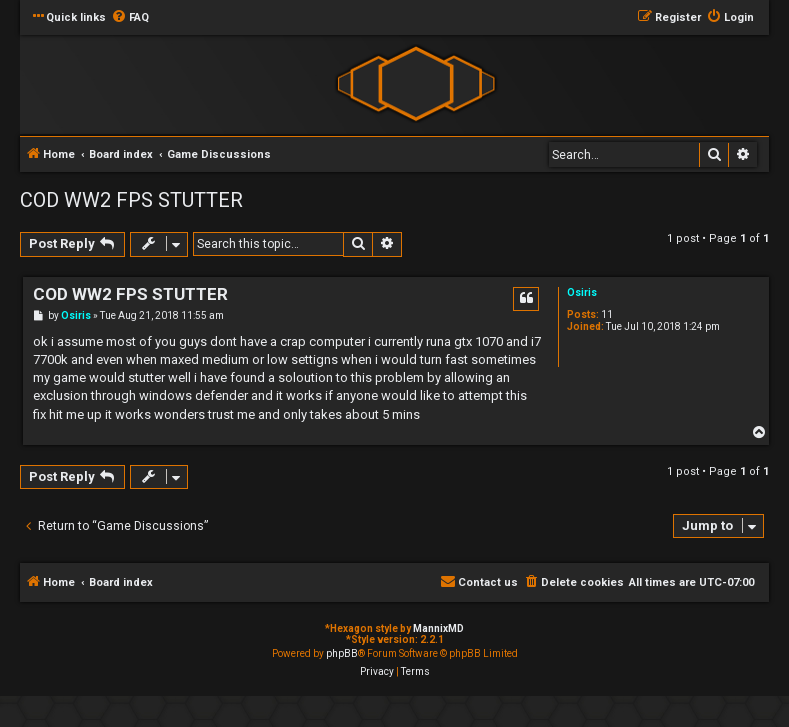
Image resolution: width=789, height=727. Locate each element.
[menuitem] (130, 18)
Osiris (582, 292)
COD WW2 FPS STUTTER (131, 200)
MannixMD (438, 628)
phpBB (342, 653)
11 (607, 314)
